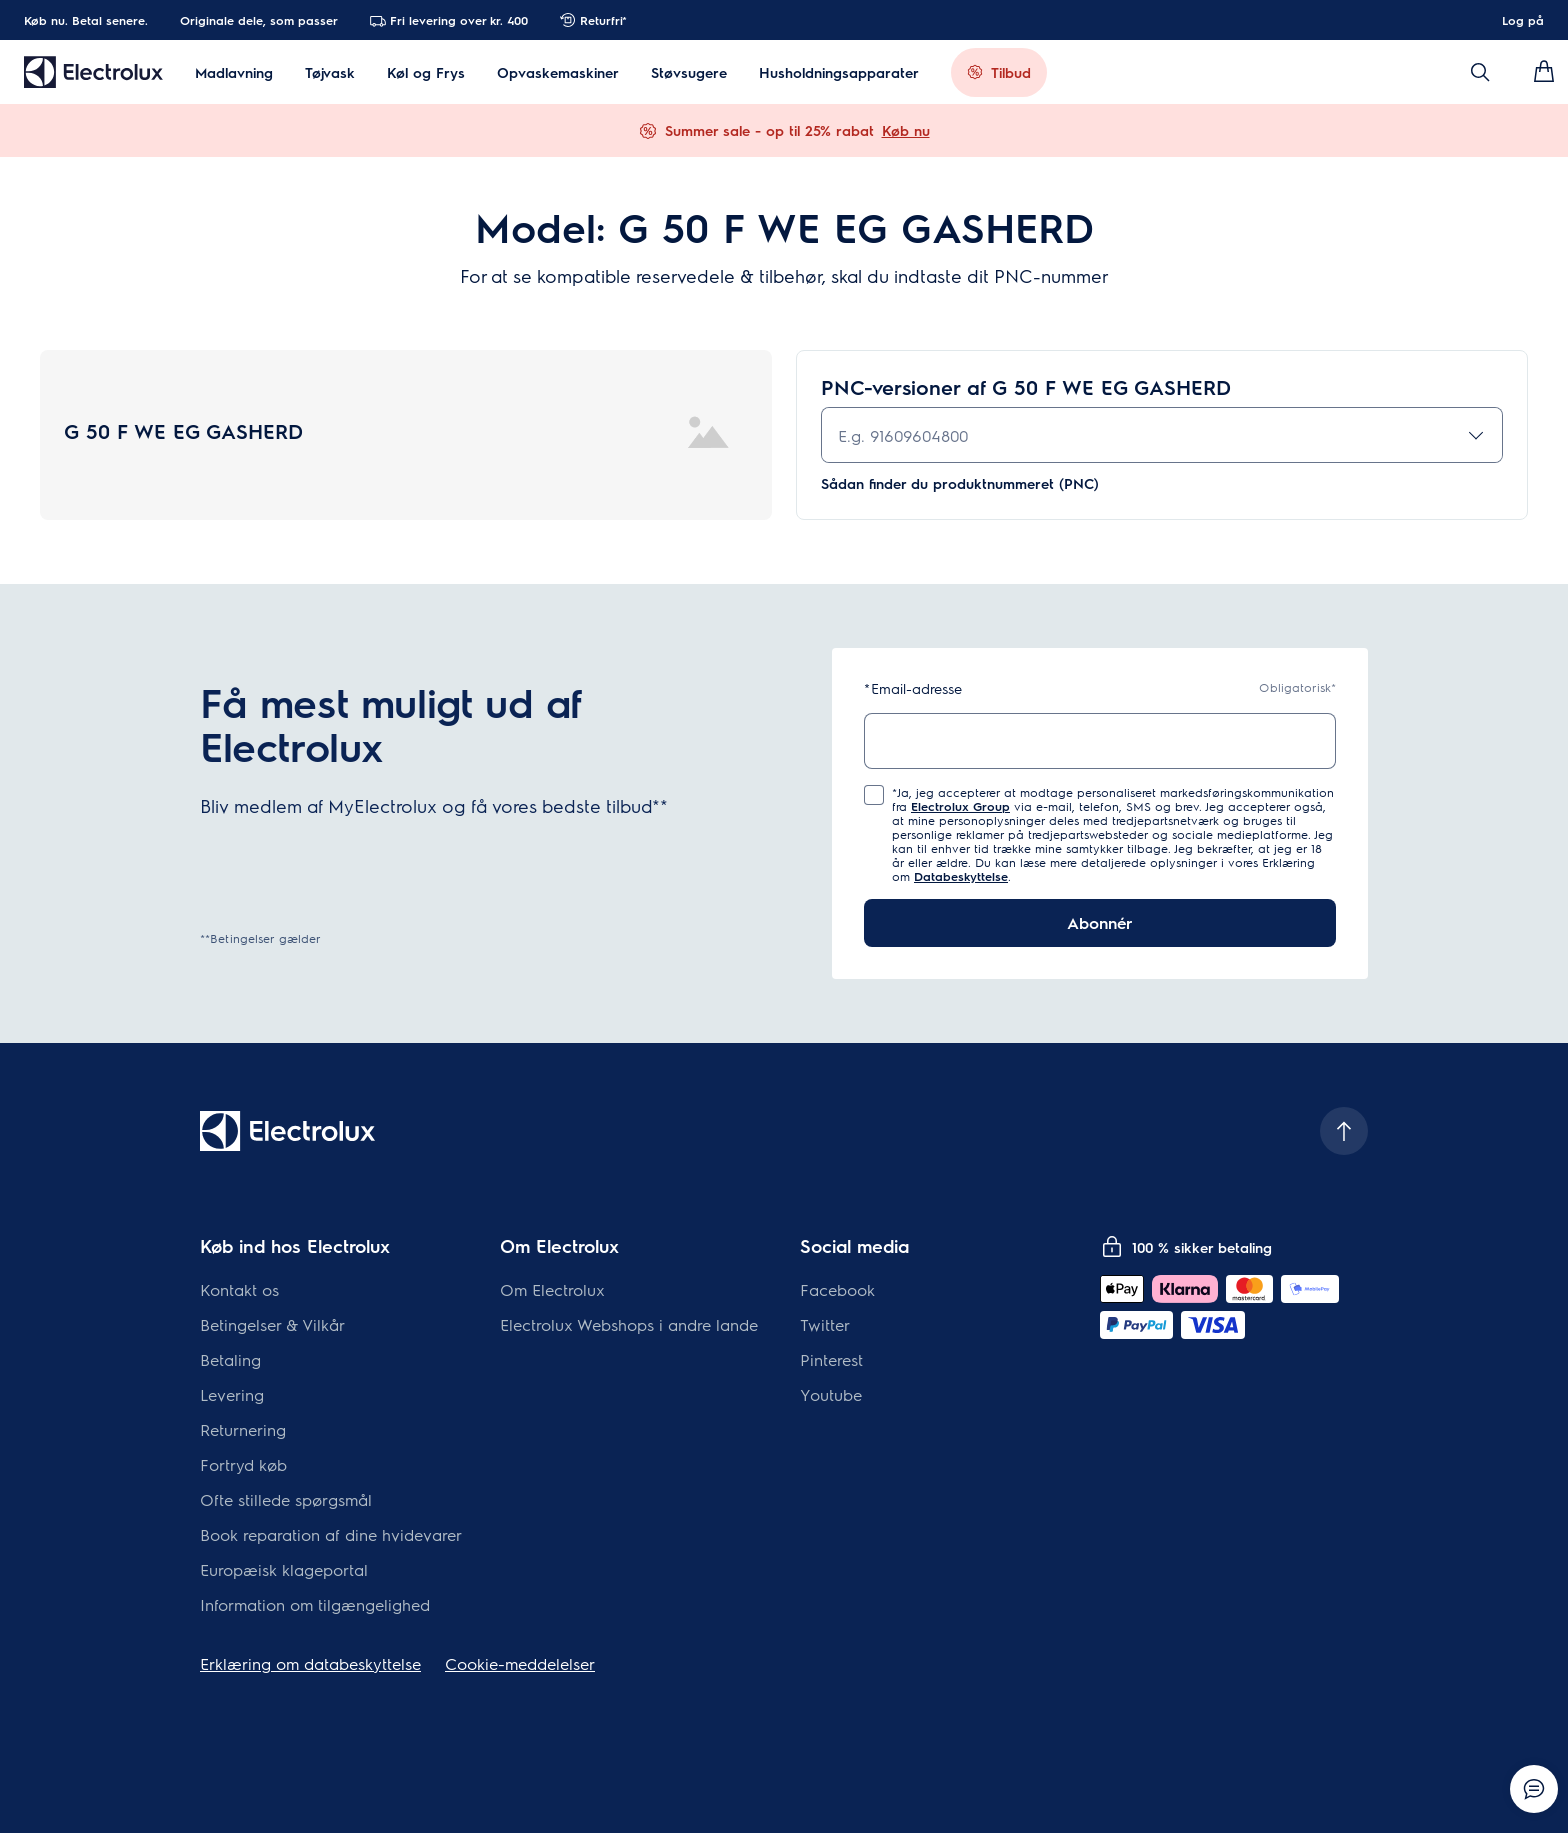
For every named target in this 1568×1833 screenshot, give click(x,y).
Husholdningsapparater (839, 72)
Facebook (837, 1289)
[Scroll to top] (1344, 1131)
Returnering (243, 1429)
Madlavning (234, 72)
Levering (232, 1394)
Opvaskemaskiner (558, 72)
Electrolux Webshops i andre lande (629, 1324)
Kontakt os (239, 1289)
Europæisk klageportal (284, 1569)
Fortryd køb (243, 1464)
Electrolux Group (960, 806)
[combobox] (1162, 435)
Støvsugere (689, 72)
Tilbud (1011, 72)
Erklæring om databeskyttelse (310, 1663)
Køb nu (906, 130)
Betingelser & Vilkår (272, 1324)
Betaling (230, 1359)
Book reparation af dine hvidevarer (331, 1534)
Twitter (825, 1324)
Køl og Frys (426, 72)
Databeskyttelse (961, 876)
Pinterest (831, 1359)
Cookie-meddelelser (520, 1663)
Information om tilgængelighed (315, 1604)
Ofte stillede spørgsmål (286, 1499)
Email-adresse (913, 688)
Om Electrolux (552, 1289)
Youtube (831, 1394)
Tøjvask (330, 72)
